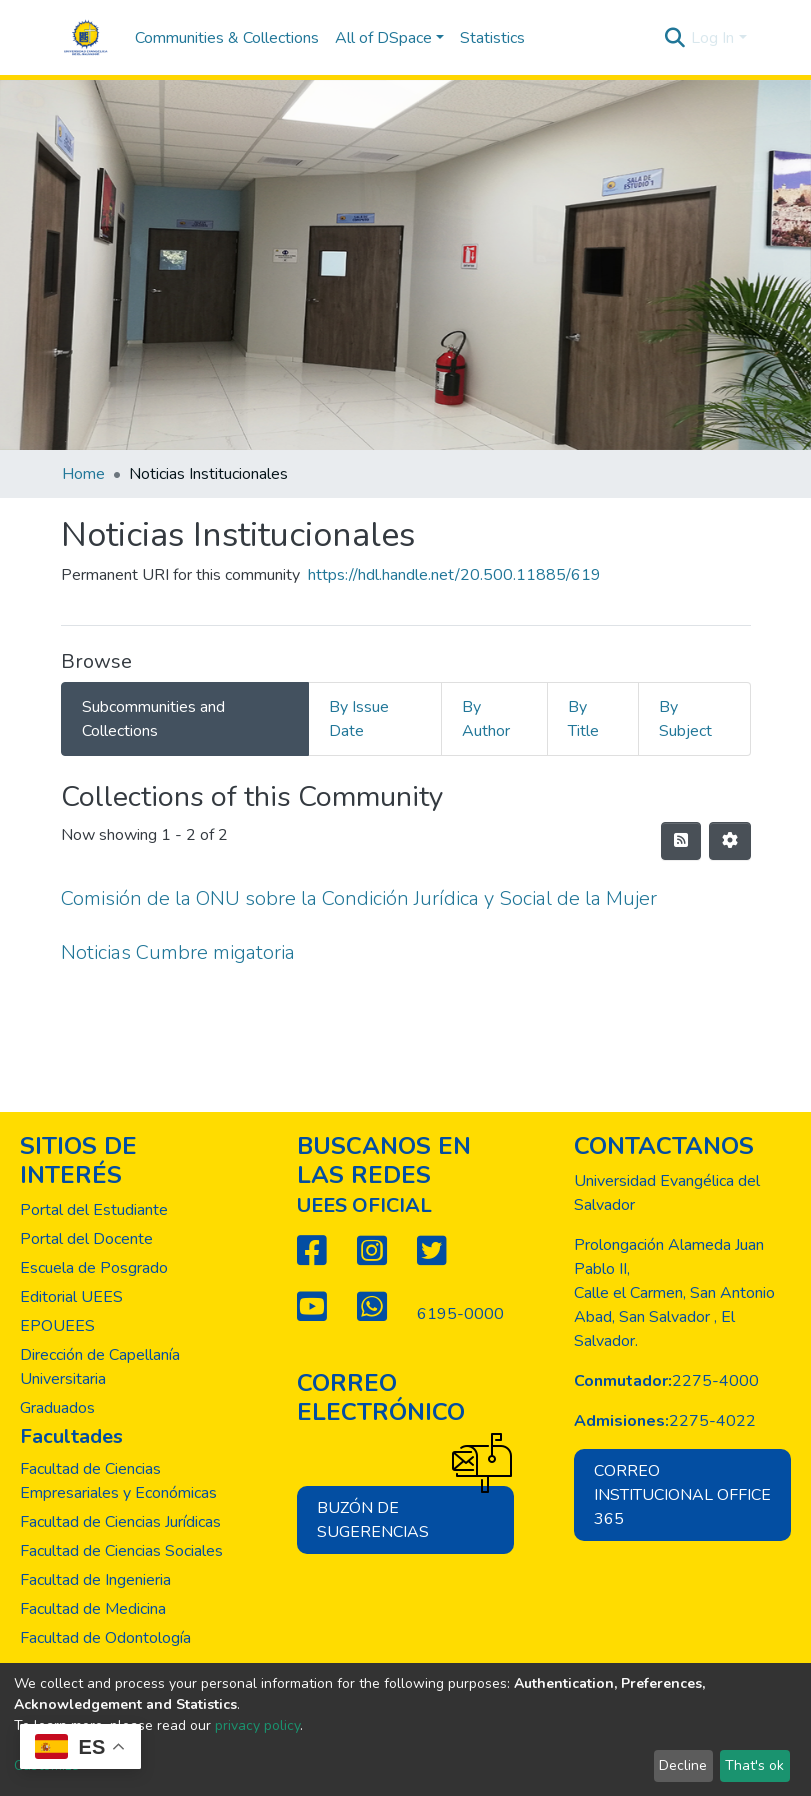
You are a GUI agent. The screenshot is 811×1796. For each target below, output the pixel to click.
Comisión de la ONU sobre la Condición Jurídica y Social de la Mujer (359, 898)
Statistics (492, 38)
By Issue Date (359, 719)
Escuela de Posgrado (94, 1268)
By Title (583, 719)
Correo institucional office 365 (682, 1495)
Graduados (57, 1408)
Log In (712, 38)
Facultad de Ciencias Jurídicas (120, 1522)
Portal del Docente (86, 1239)
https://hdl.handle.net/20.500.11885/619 (454, 575)
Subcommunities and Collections (153, 719)
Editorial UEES (71, 1297)
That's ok (754, 1765)
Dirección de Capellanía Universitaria (100, 1367)
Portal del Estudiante (94, 1210)
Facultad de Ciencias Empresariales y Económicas (118, 1481)
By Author (486, 719)
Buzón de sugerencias (415, 1514)
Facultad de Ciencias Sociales (121, 1551)
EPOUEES (57, 1326)
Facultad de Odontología (105, 1638)
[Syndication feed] (681, 841)
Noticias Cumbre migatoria (178, 952)
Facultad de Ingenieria (95, 1580)
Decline (683, 1765)
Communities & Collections (227, 38)
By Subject (685, 719)
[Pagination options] (730, 841)
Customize (46, 1765)
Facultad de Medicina (93, 1609)
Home (83, 474)
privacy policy (257, 1725)
